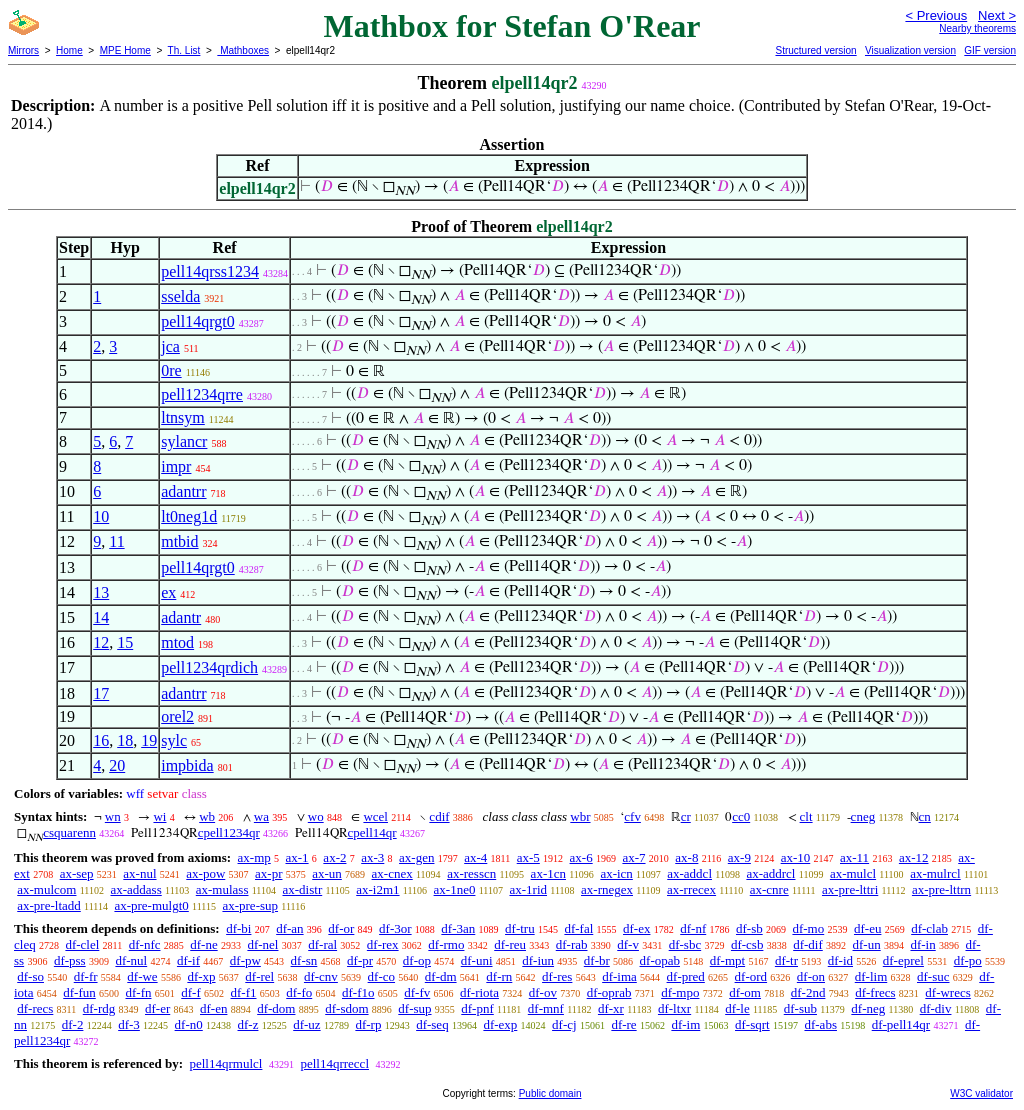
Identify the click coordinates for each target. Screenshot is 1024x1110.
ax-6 (581, 857)
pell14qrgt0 (197, 321)
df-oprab (609, 992)
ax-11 (854, 857)
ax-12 (914, 857)
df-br (597, 960)
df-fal (578, 928)
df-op (417, 960)
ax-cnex (392, 873)
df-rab (572, 944)
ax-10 (796, 857)
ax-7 (633, 857)
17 (101, 693)
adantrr (183, 491)
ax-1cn (548, 873)
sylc (174, 740)
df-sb (749, 928)
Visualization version (910, 50)
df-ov (543, 992)
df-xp (201, 976)
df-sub (800, 1008)
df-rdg (99, 1008)
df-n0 (189, 1024)
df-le (737, 1008)
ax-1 (297, 857)
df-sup (414, 1008)
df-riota (479, 992)
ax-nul (139, 873)
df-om (745, 992)
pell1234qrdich (209, 667)
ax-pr (268, 873)
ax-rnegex (607, 889)
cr (686, 816)
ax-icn (616, 873)
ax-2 (334, 857)
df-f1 (244, 992)
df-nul (131, 960)
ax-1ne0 (455, 889)
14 (101, 617)
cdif (439, 816)
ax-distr (303, 889)
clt (806, 816)
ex (168, 592)
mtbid (179, 541)
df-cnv (321, 976)
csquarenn (69, 832)
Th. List (184, 50)
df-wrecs (947, 992)
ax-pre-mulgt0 (151, 905)
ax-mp (254, 857)
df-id (840, 960)
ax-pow (205, 873)
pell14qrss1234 (210, 271)
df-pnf (477, 1008)
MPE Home (125, 50)
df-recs (35, 1008)
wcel (375, 816)
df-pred (686, 976)
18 (125, 740)
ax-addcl (689, 873)
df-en (213, 1008)
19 (149, 740)
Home (69, 50)
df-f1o (358, 992)
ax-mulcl (853, 873)
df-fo (299, 992)
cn (925, 816)
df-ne (203, 944)
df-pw (245, 960)
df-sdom (346, 1008)
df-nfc (145, 944)
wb (207, 816)
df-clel (82, 944)
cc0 (741, 816)
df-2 (73, 1024)
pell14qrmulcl (225, 1063)
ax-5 (528, 857)
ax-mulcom (46, 889)
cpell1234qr (229, 832)
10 (101, 516)
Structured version (815, 50)
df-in (922, 944)
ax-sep (77, 873)
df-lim (871, 976)
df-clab (929, 928)
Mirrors (23, 50)
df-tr (786, 960)
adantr (181, 617)
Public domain (550, 1093)
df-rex (383, 944)
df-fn (139, 992)
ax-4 (475, 857)
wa (261, 816)
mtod (177, 642)
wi (159, 816)
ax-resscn (471, 873)
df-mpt (727, 960)
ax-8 (686, 857)
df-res (557, 976)
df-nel (262, 944)
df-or (341, 928)
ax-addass (135, 889)
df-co (381, 976)
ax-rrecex (691, 889)
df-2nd (808, 992)
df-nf (693, 928)
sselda (180, 296)
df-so (30, 976)
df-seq (432, 1024)
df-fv (417, 992)
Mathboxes (243, 50)
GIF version (990, 50)
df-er (157, 1008)
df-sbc (685, 944)
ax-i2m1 (377, 889)
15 (125, 642)
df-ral (322, 944)
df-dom (276, 1008)
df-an (289, 928)
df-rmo (446, 944)
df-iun (538, 960)
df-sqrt (752, 1024)
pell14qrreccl (334, 1063)
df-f (191, 992)
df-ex (636, 928)
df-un (867, 944)
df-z (248, 1024)
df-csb (747, 944)
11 (116, 541)
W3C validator (981, 1093)
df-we (142, 976)
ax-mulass (222, 889)
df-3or (395, 928)
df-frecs (875, 992)
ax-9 (739, 857)
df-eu (867, 928)
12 (101, 642)
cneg (863, 816)
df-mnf (546, 1008)
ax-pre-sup (250, 905)
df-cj (564, 1024)
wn (113, 816)
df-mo (808, 928)
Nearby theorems (977, 28)
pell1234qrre (202, 394)
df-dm (441, 976)
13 (101, 592)
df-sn (304, 960)
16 (101, 740)
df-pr (360, 960)
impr (176, 466)
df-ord (751, 976)
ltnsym (183, 417)
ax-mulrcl (935, 873)
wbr (580, 816)
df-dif (808, 944)
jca (170, 346)
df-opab (660, 960)
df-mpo (680, 992)
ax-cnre (769, 889)
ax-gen (416, 857)
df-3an (458, 928)
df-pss (70, 960)
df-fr (86, 976)
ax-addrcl (770, 873)
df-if (188, 960)
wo (316, 816)
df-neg (868, 1008)
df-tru (520, 928)
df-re (623, 1024)
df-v (628, 944)
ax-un (327, 873)
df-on (811, 976)
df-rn (499, 976)
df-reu (510, 944)
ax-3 (372, 857)
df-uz (306, 1024)
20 (117, 765)
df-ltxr (674, 1008)
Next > (997, 15)
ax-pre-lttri (850, 889)
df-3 (129, 1024)
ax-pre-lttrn (941, 889)
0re (171, 370)
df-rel (259, 976)
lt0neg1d (189, 516)
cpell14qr (372, 832)
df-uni (477, 960)
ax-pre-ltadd (49, 905)
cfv (632, 816)
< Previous (936, 15)
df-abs (820, 1024)
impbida (187, 765)
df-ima (619, 976)
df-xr (611, 1008)
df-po (968, 960)
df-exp (500, 1024)
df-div (936, 1008)
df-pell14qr (901, 1024)
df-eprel (903, 960)
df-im (685, 1024)
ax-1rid (528, 889)
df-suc (933, 976)
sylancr (184, 441)
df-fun (79, 992)
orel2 (177, 716)
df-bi (238, 928)
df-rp (368, 1024)
